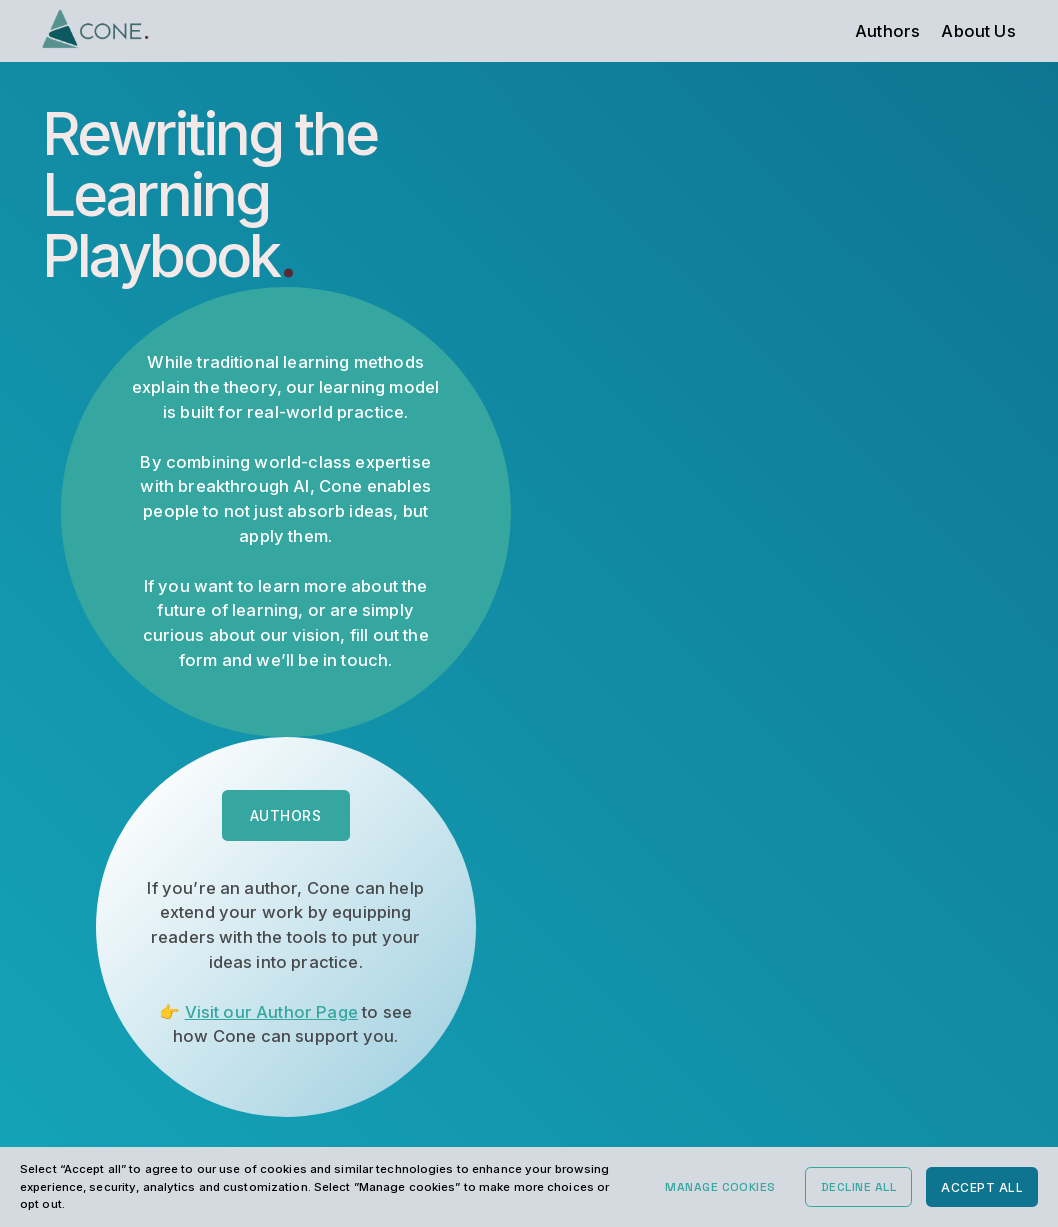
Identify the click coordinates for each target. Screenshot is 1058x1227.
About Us (978, 31)
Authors (887, 31)
